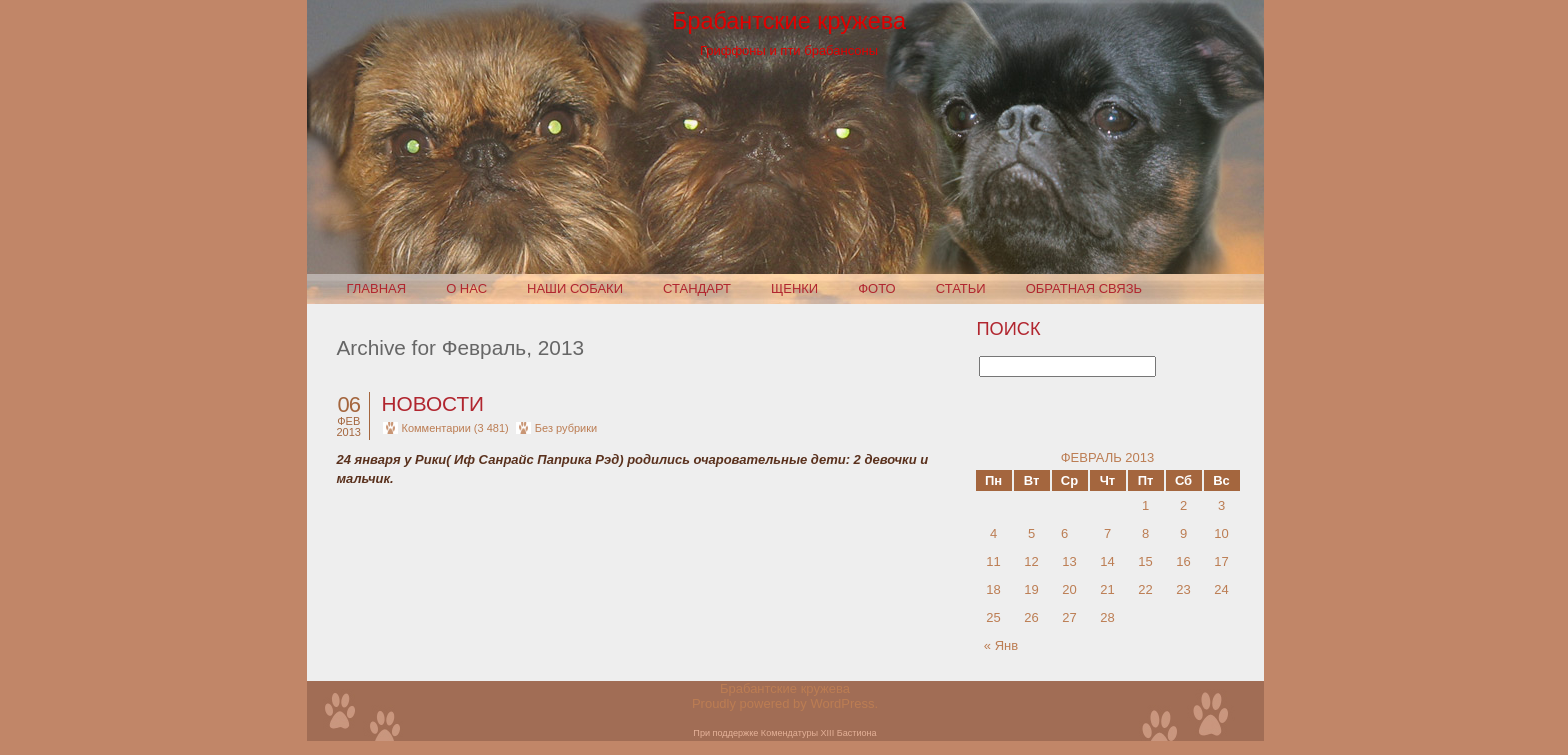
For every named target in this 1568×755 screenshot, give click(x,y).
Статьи (961, 288)
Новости (433, 403)
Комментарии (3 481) (455, 428)
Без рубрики (566, 428)
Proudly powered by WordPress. (785, 703)
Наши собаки (575, 288)
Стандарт (697, 288)
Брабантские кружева (789, 21)
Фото (876, 288)
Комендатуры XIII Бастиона (819, 733)
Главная (377, 288)
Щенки (794, 288)
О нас (466, 288)
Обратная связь (1084, 288)
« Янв (1001, 645)
